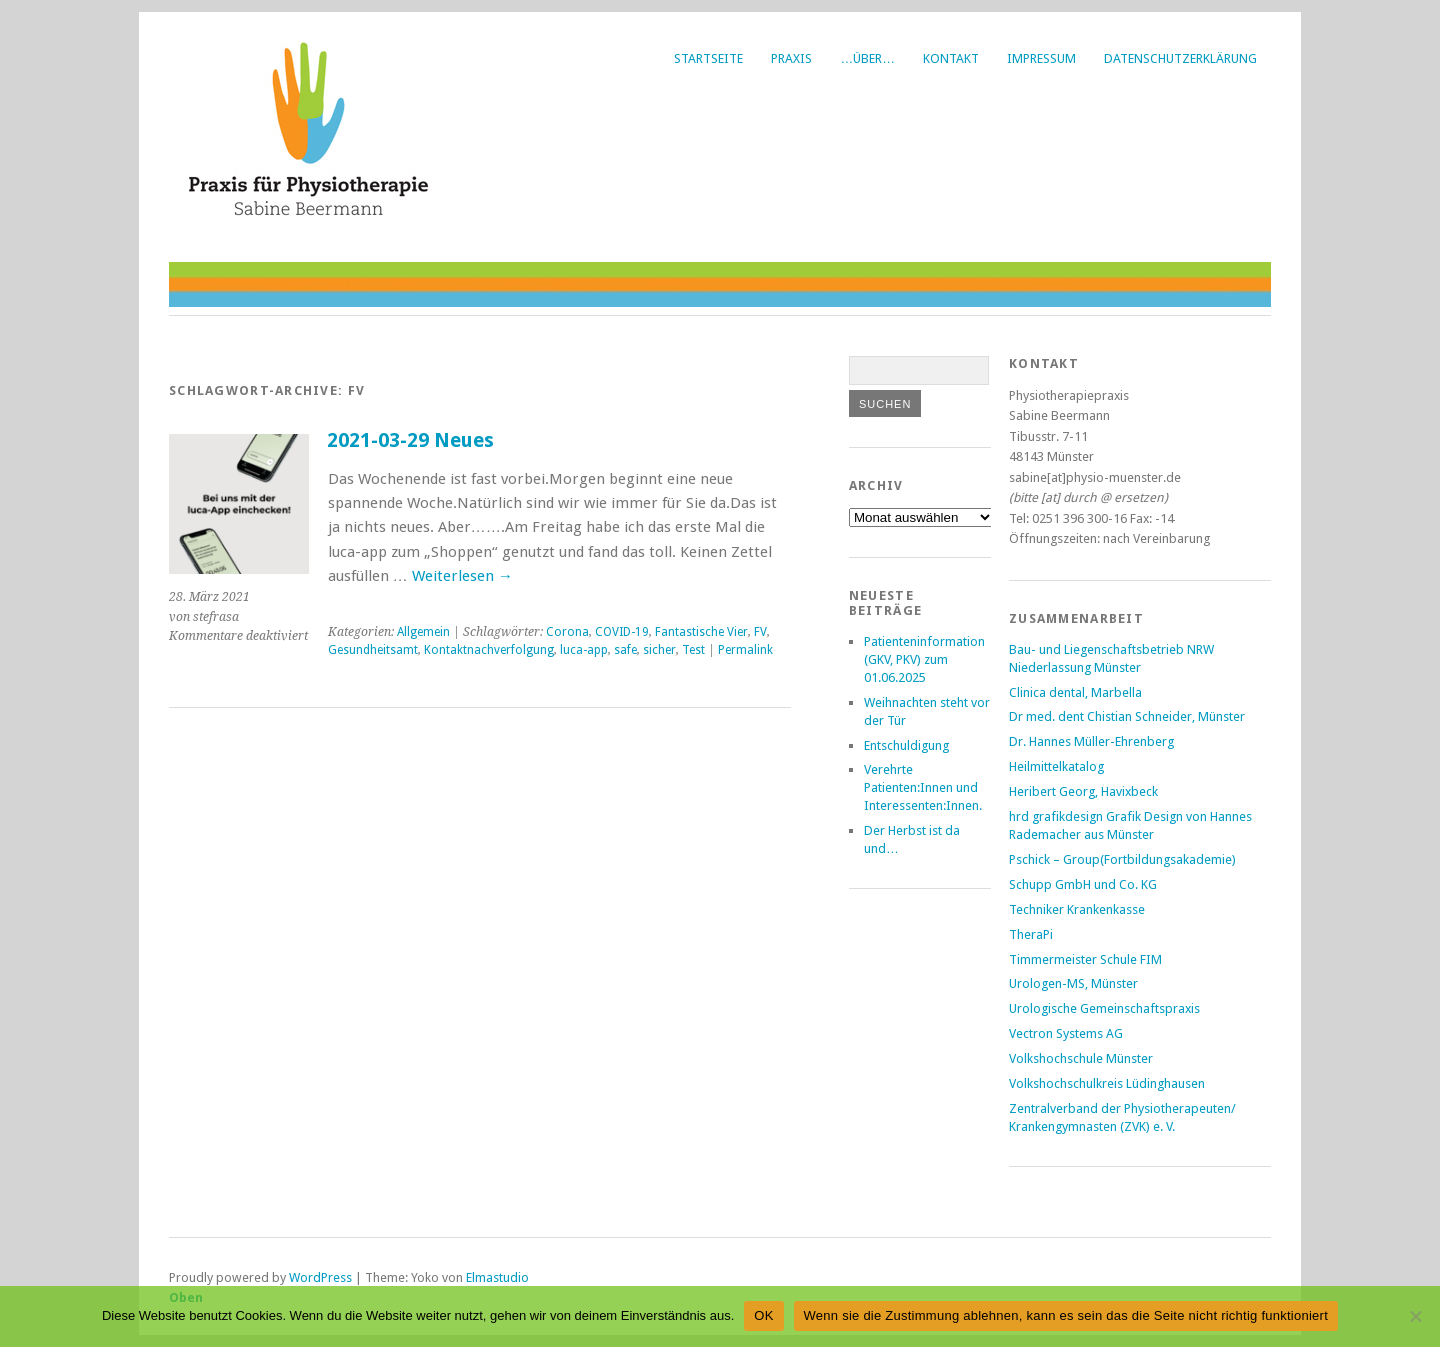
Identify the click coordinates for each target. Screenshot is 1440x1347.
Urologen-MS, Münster (1073, 983)
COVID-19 (622, 632)
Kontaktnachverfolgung (489, 650)
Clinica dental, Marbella (1075, 692)
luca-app (584, 650)
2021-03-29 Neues (410, 440)
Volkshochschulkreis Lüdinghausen (1107, 1083)
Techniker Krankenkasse (1077, 909)
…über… (867, 58)
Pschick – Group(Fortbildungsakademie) (1122, 859)
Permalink (745, 650)
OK (763, 1315)
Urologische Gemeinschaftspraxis (1104, 1008)
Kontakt (951, 58)
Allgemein (423, 632)
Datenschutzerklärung (1180, 58)
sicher (659, 650)
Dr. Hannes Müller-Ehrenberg (1091, 741)
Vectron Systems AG (1066, 1033)
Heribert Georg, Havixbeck (1083, 791)
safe (625, 650)
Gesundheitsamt (373, 650)
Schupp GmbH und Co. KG (1083, 884)
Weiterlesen (462, 576)
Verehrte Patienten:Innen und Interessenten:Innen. (923, 787)
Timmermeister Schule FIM (1085, 959)
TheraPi (1031, 934)
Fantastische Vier (701, 632)
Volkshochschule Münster (1081, 1058)
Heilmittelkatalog (1056, 766)
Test (693, 650)
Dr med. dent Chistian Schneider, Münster (1127, 716)
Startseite (708, 58)
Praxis (791, 58)
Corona (567, 632)
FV (760, 632)
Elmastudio (497, 1277)
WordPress (320, 1277)
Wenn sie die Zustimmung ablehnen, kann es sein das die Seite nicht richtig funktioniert (1066, 1315)
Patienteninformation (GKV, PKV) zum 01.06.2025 (924, 659)
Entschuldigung (906, 745)
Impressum (1041, 58)
